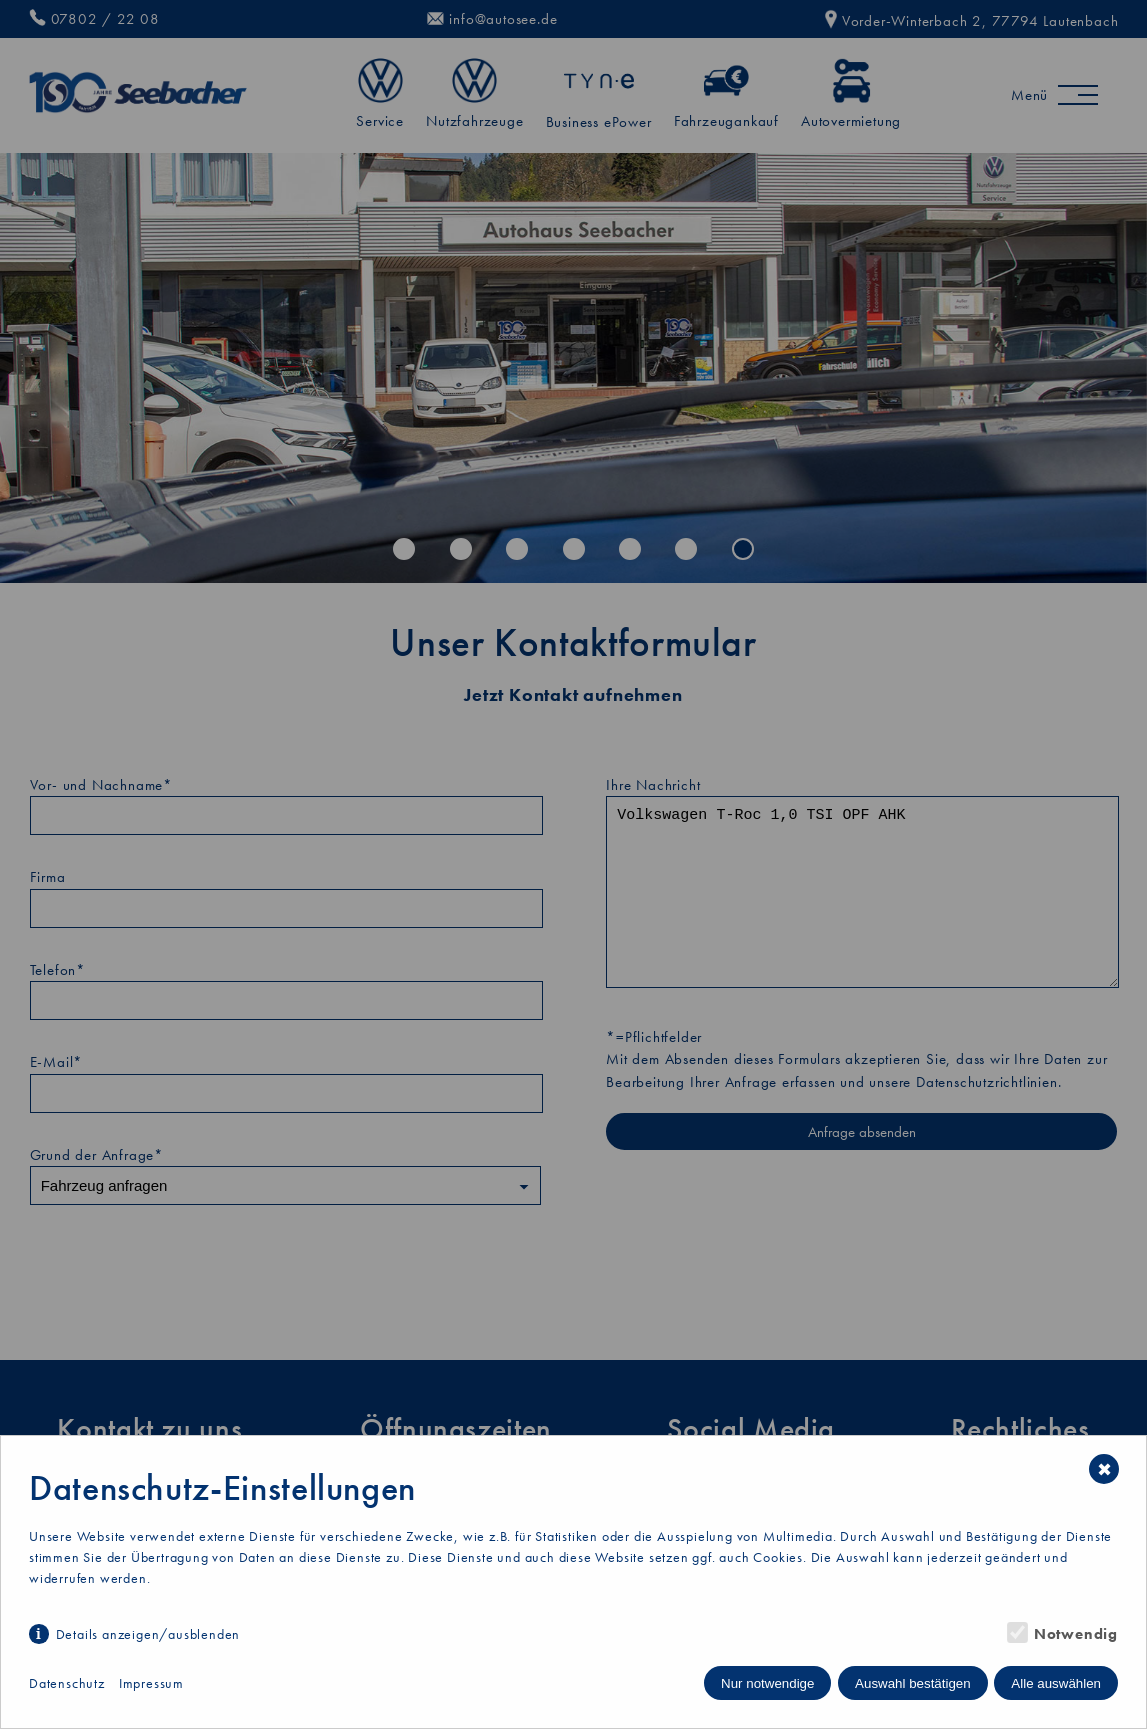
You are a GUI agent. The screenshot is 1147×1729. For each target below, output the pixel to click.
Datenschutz (67, 1683)
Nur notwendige (767, 1683)
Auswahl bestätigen (913, 1683)
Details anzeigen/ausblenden (148, 1634)
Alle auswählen (1056, 1683)
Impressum (151, 1683)
